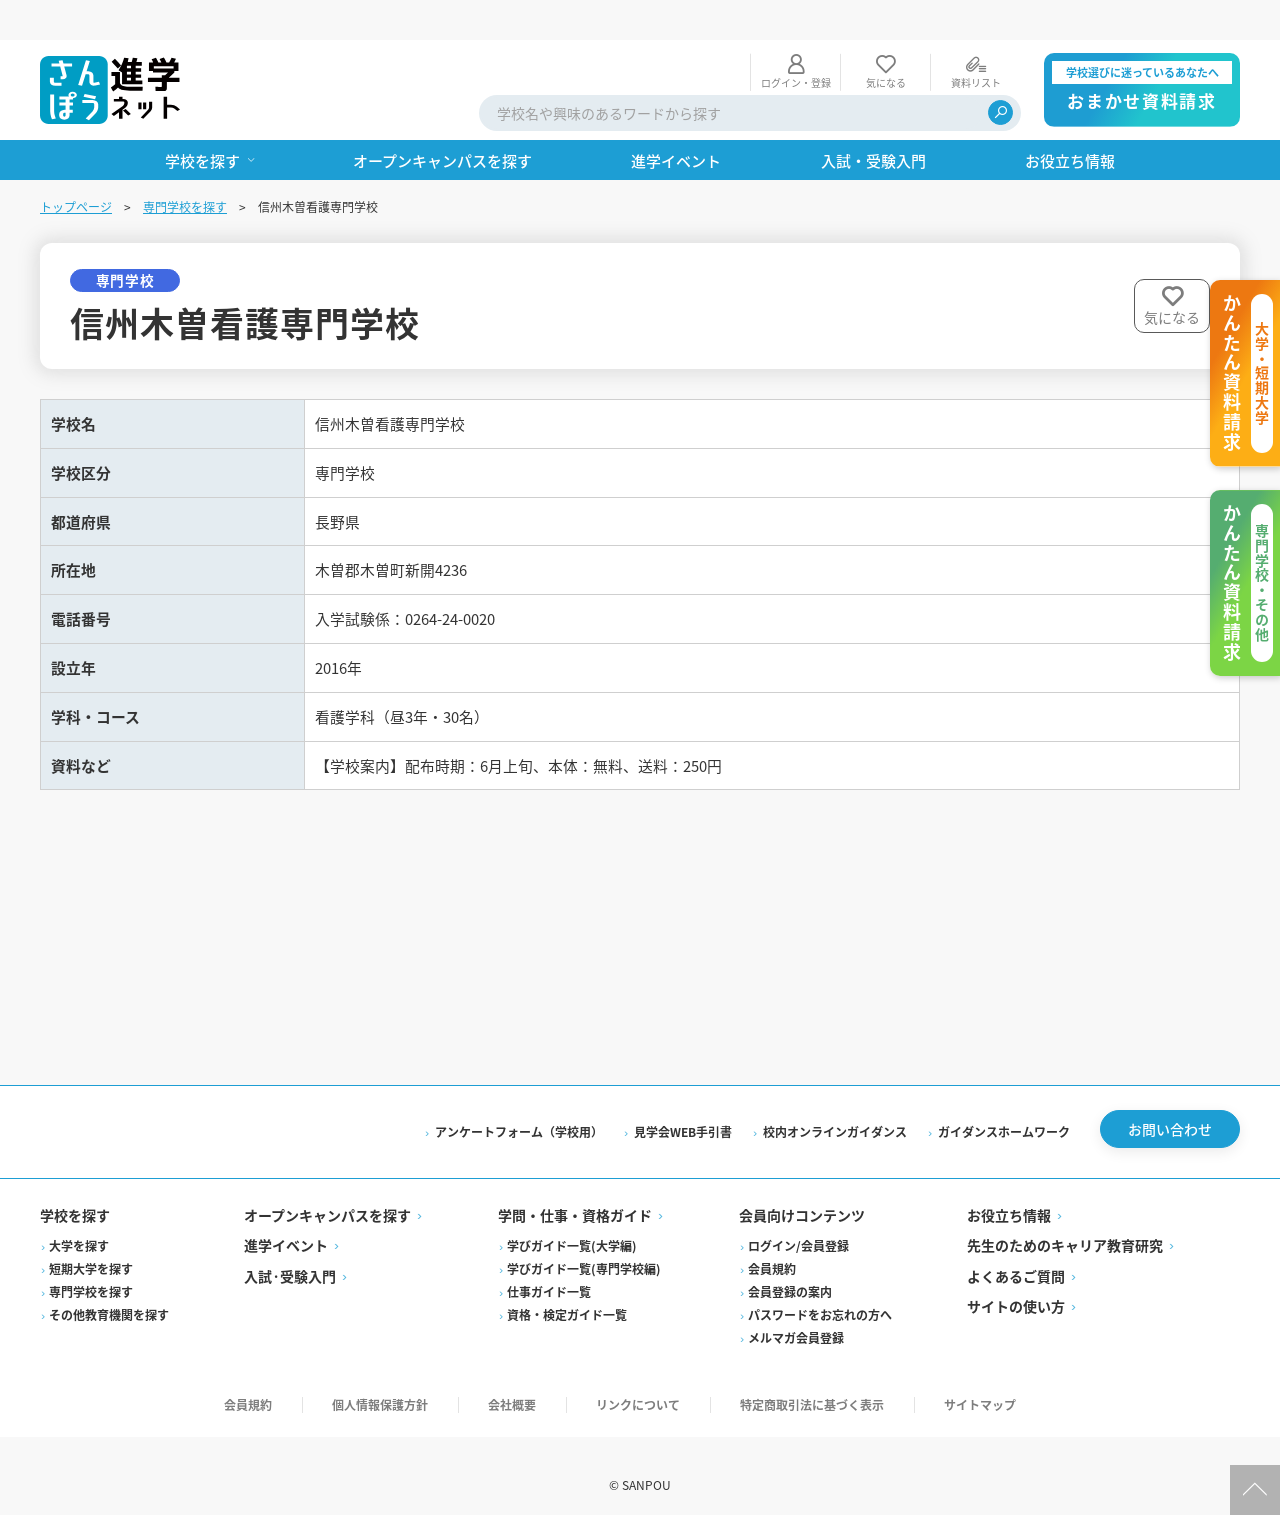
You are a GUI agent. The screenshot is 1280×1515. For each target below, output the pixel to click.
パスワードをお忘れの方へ (820, 1296)
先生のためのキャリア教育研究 (1065, 1227)
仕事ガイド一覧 (549, 1273)
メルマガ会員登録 (796, 1319)
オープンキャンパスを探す (327, 1197)
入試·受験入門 (290, 1258)
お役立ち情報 (1009, 1197)
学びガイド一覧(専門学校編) (584, 1250)
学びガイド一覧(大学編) (572, 1227)
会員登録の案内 (790, 1273)
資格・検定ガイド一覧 (567, 1296)
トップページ (76, 166)
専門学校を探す (185, 166)
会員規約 (772, 1250)
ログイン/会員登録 (798, 1227)
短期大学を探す (91, 1250)
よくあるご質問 (1016, 1258)
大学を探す (79, 1227)
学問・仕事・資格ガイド (575, 1197)
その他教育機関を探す (109, 1296)
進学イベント (286, 1227)
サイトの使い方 (1016, 1288)
